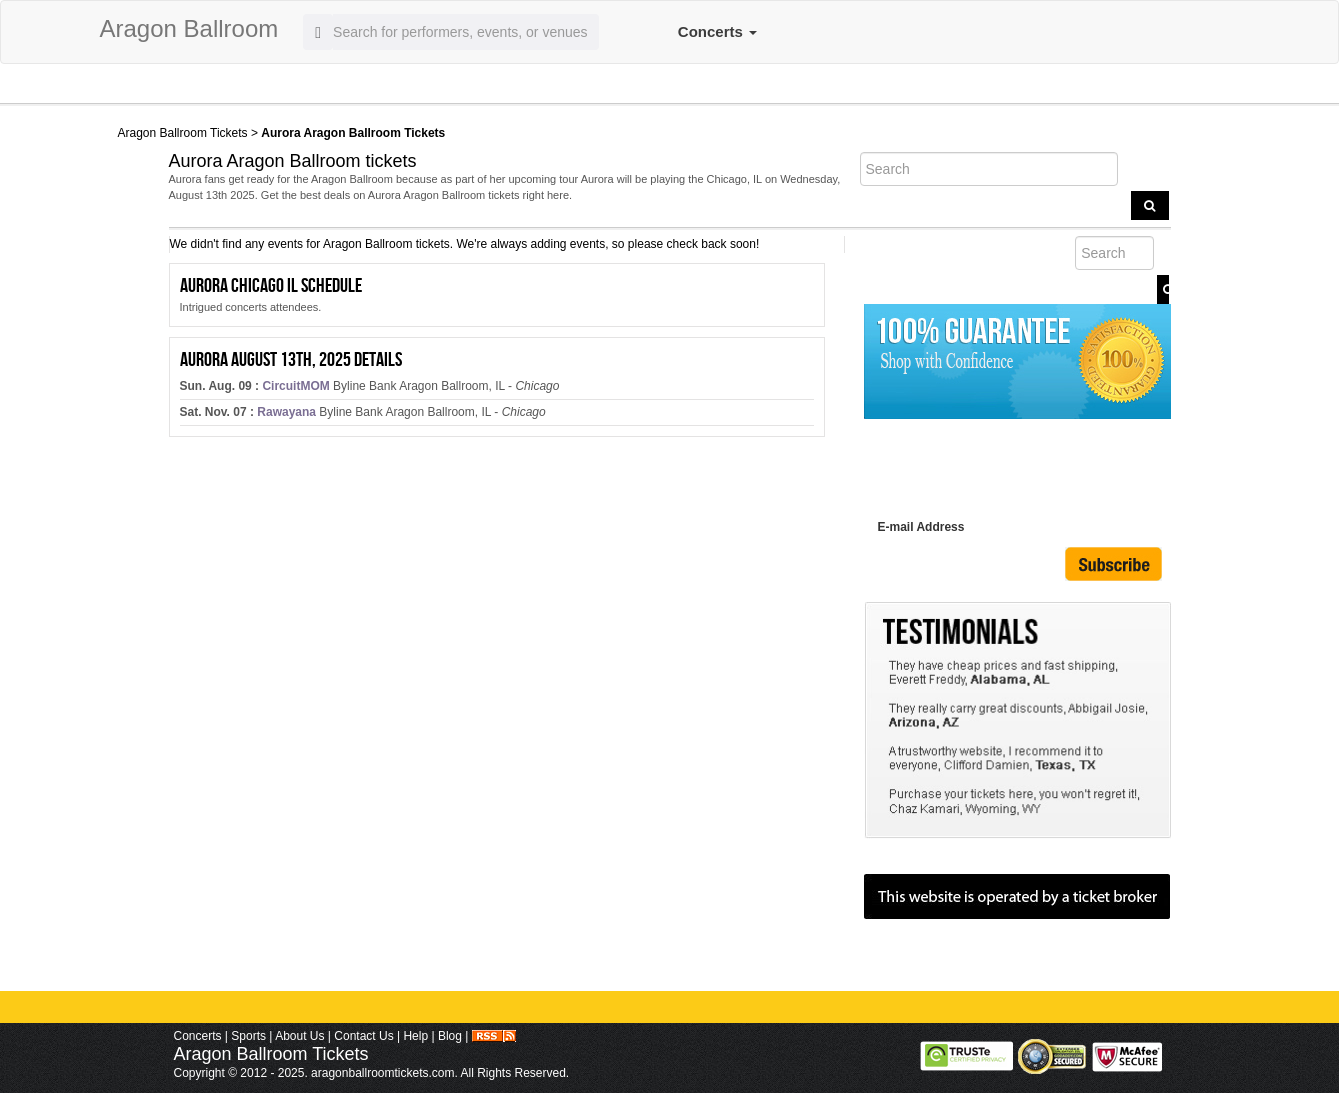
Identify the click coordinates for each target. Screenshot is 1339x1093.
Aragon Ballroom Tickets (183, 133)
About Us (299, 1036)
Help (415, 1036)
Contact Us (363, 1036)
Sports (248, 1036)
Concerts (717, 31)
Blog (450, 1036)
